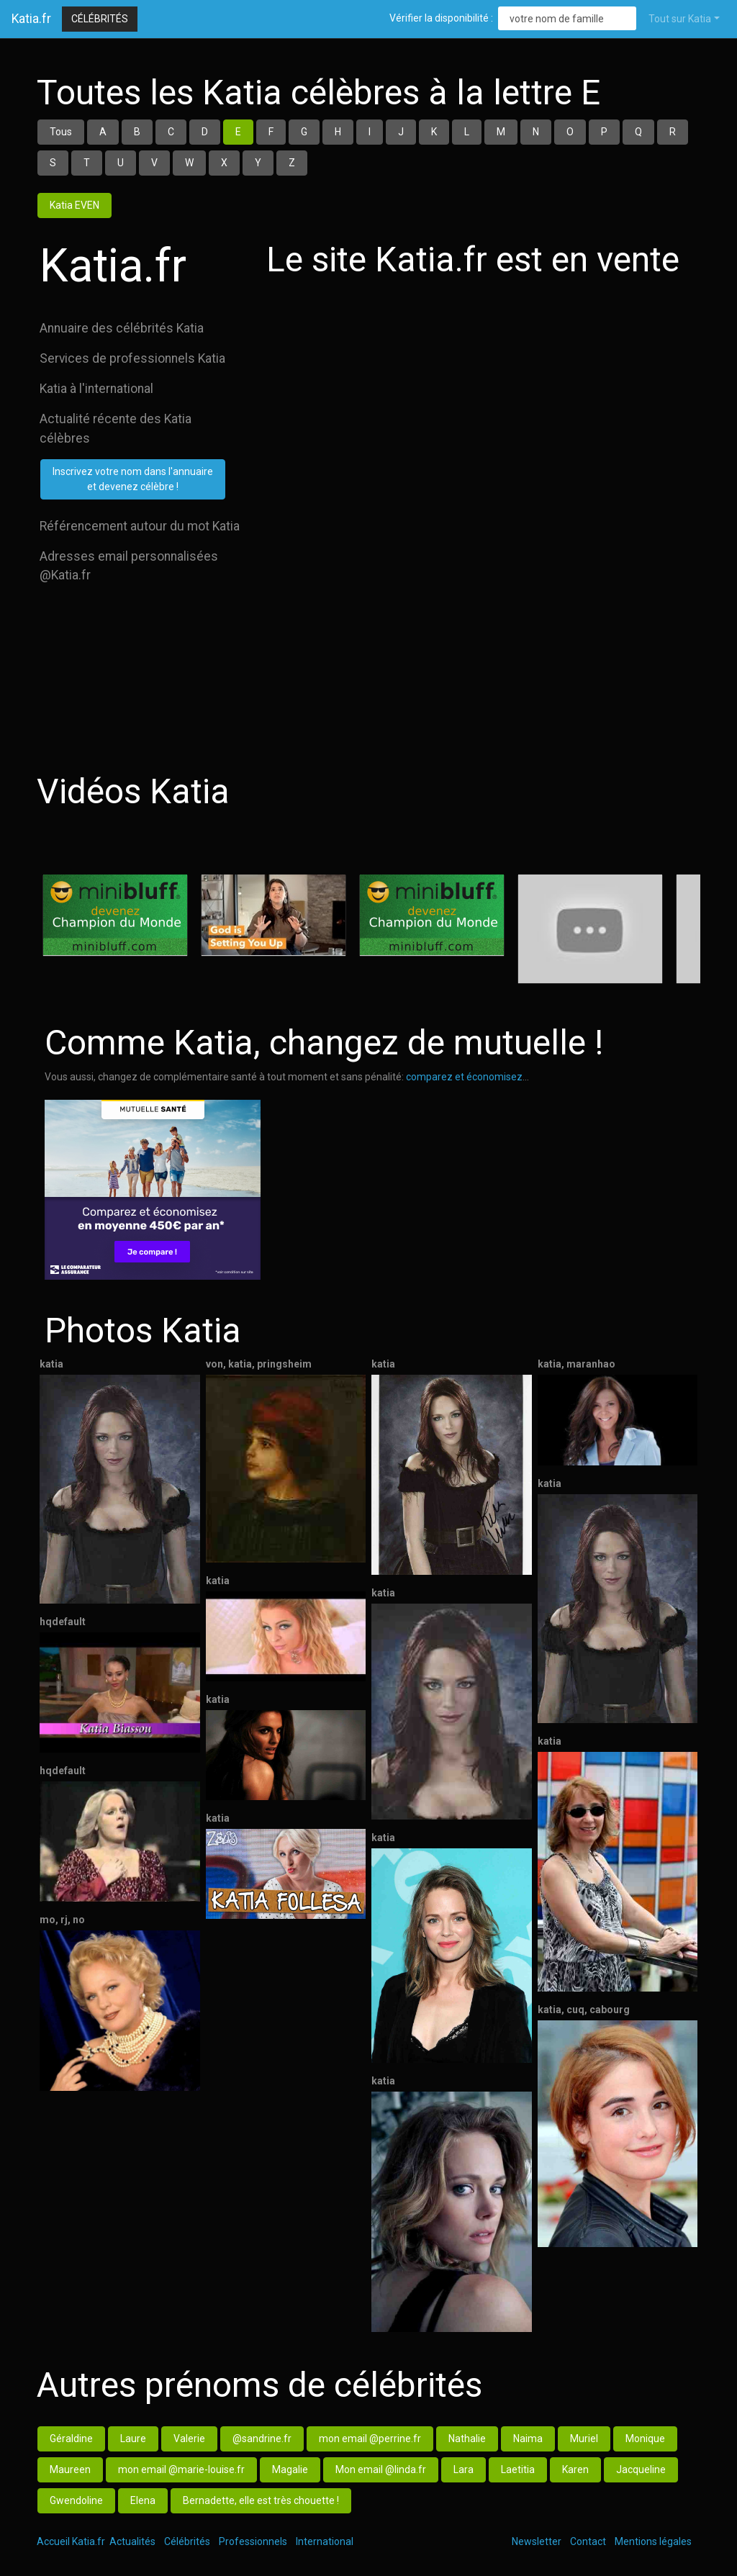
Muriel (584, 2438)
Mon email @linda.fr (380, 2469)
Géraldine (71, 2438)
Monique (645, 2438)
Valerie (189, 2438)
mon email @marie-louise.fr (181, 2469)
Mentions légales (653, 2541)
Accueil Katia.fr (71, 2541)
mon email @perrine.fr (370, 2438)
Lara (463, 2469)
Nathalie (467, 2438)
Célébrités (99, 18)
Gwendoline (76, 2500)
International (324, 2541)
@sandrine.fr (261, 2438)
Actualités (132, 2541)
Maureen (70, 2469)
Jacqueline (641, 2469)
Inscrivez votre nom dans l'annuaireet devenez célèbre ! (133, 479)
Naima (528, 2438)
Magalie (290, 2469)
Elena (142, 2500)
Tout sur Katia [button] (679, 18)
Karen (575, 2469)
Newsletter (536, 2541)
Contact (588, 2541)
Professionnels (253, 2541)
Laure (133, 2438)
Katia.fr (31, 19)
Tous (61, 131)
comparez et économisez (464, 1077)
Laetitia (518, 2469)
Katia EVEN (74, 205)
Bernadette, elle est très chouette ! (261, 2500)
